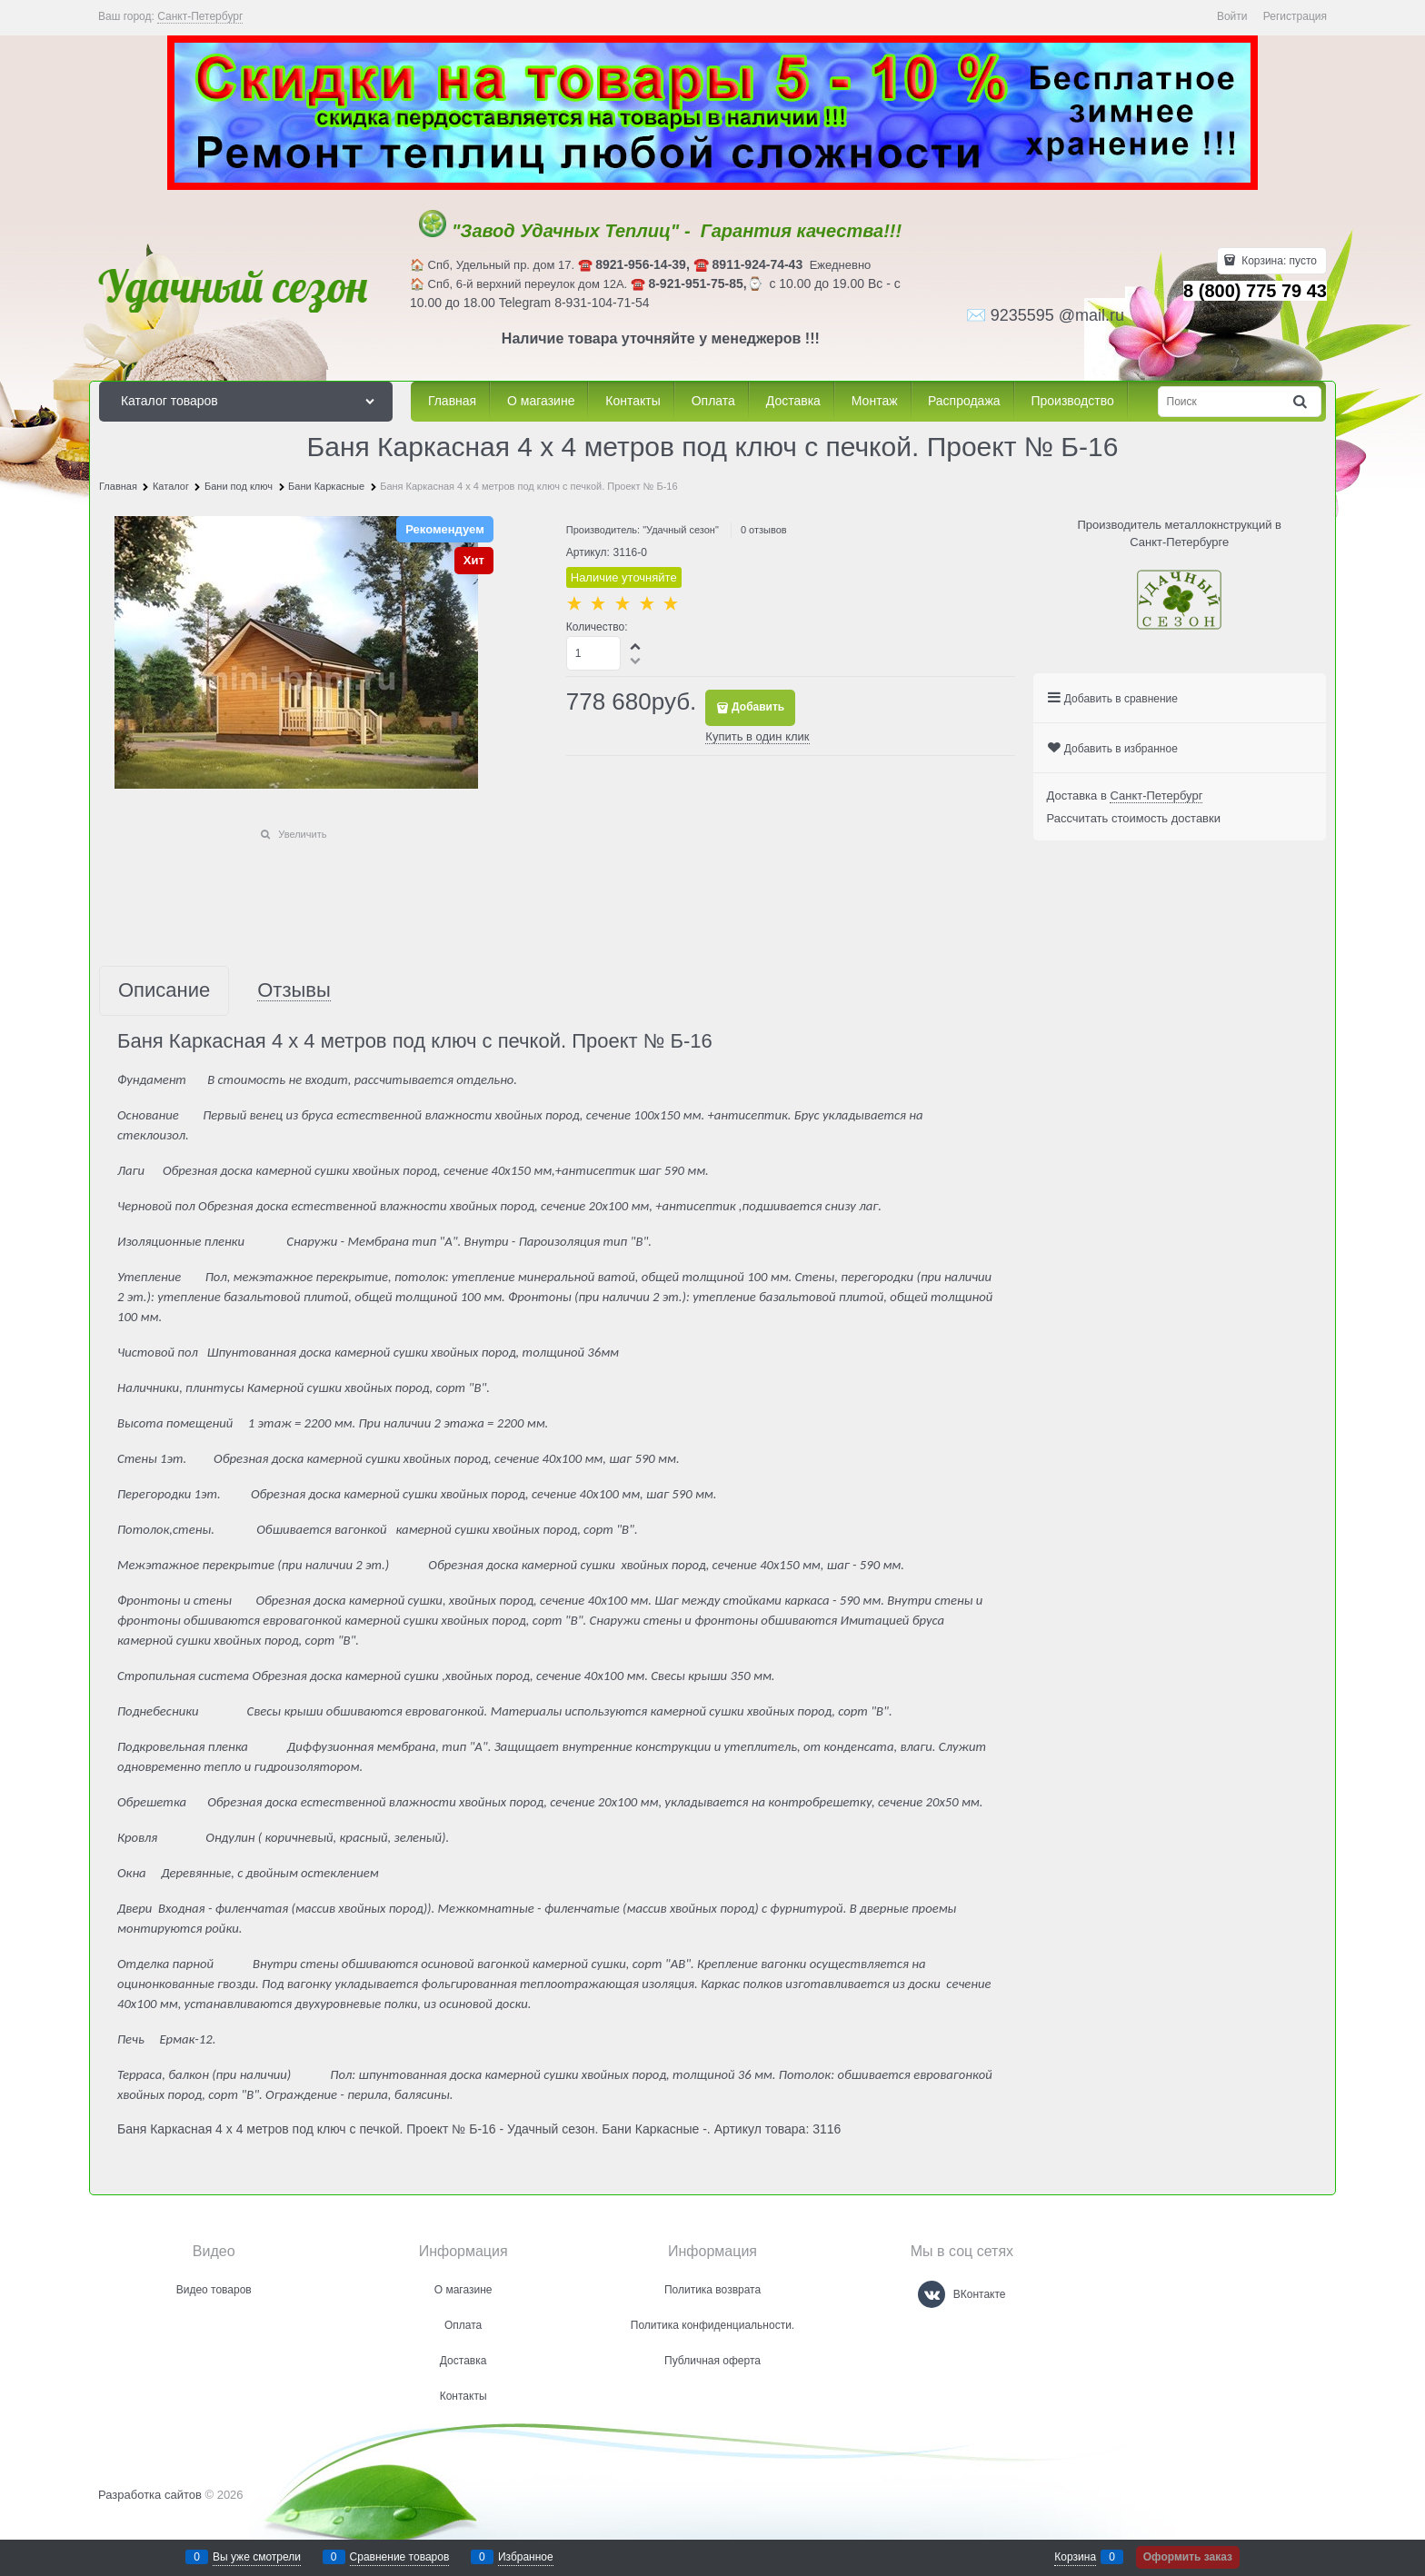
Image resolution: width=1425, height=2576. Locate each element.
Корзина (1075, 2557)
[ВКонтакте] (931, 2294)
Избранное (525, 2557)
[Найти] (1301, 402)
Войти (1232, 16)
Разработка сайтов (150, 2494)
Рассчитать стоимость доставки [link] (1134, 818)
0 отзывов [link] (764, 529)
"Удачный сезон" (681, 529)
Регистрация (1295, 16)
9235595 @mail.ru (1057, 315)
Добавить (758, 707)
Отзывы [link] (294, 990)
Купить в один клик (757, 736)
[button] (636, 646)
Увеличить (302, 834)
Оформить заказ (1187, 2557)
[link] (200, 17)
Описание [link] (164, 990)
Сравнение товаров (400, 2557)
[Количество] (594, 653)
